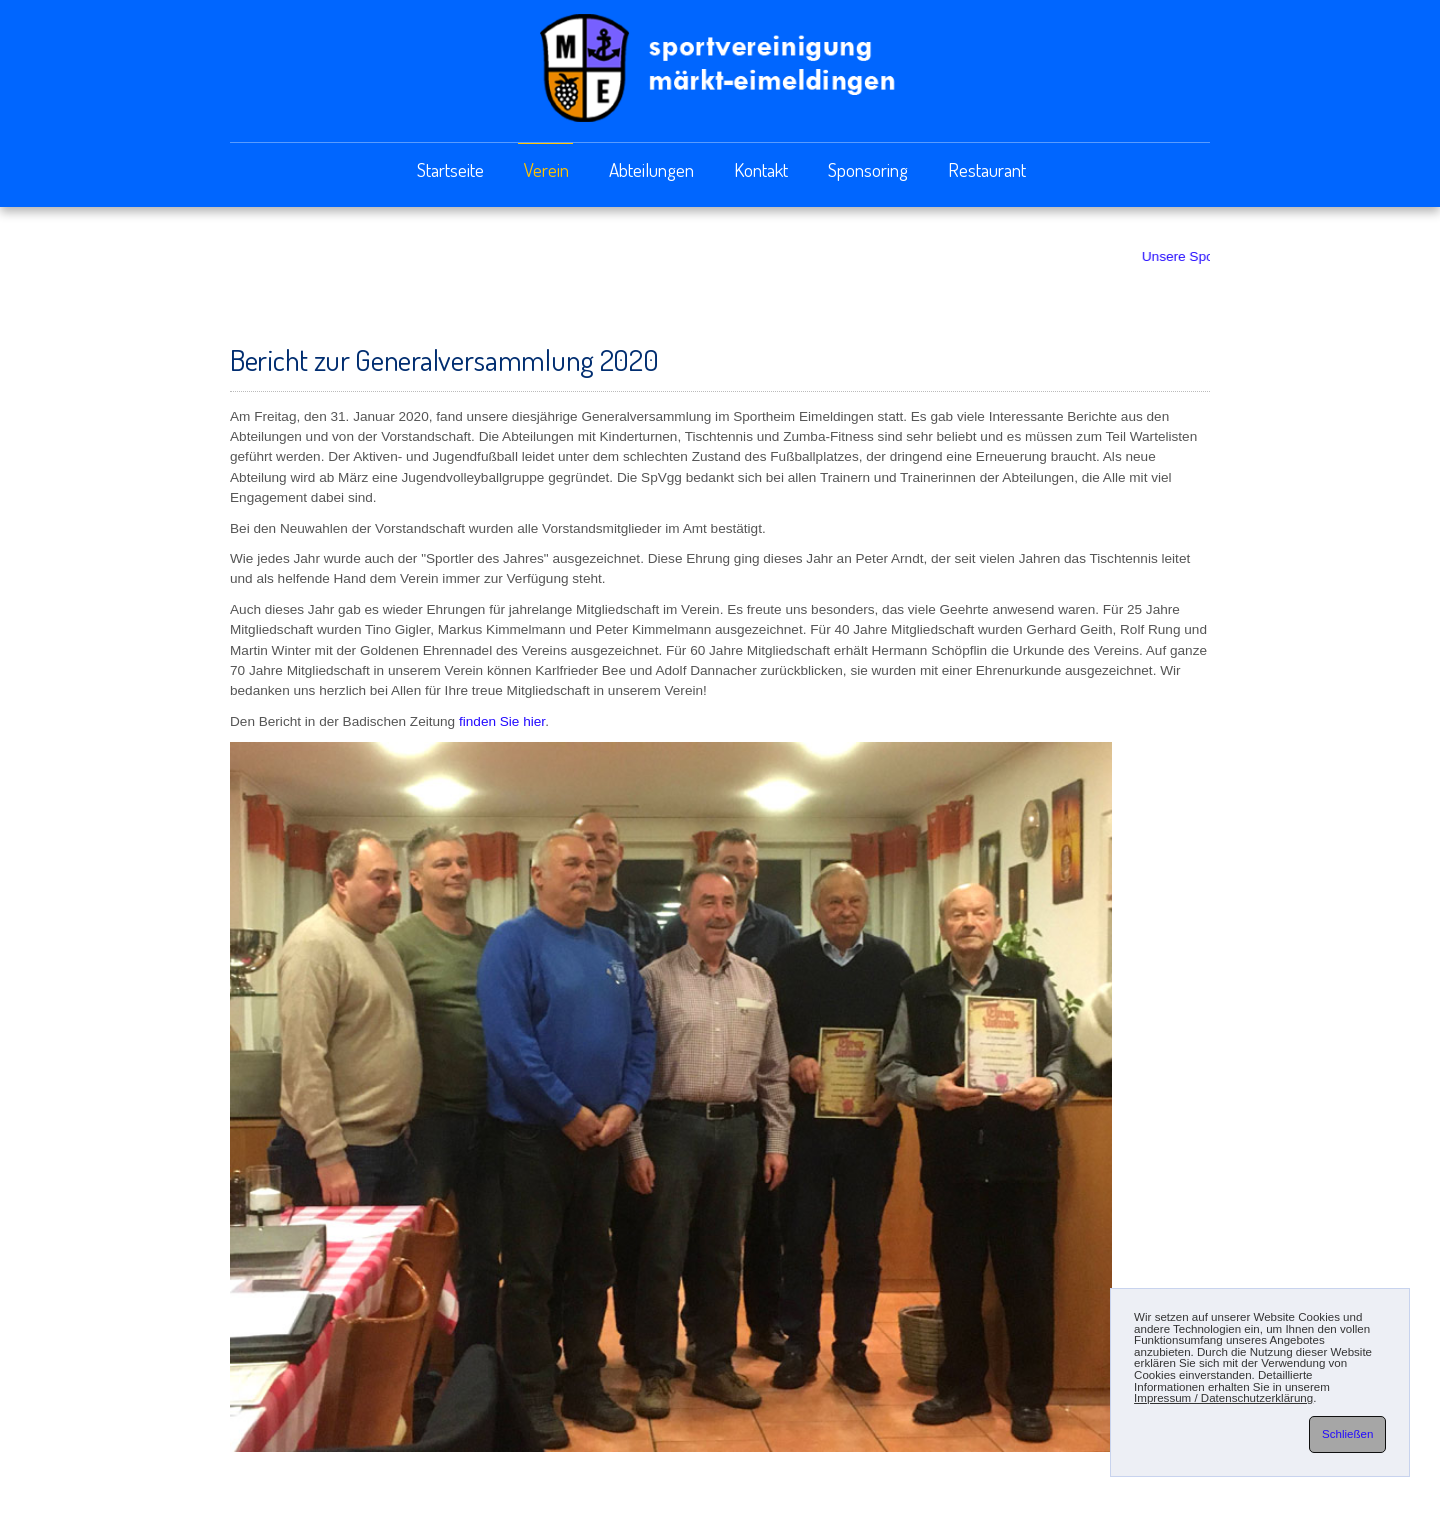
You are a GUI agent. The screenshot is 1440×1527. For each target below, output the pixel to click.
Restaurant (987, 169)
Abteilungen (651, 169)
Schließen (1347, 1434)
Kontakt (761, 169)
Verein (546, 169)
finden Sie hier (502, 721)
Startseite (450, 169)
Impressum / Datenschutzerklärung (1223, 1398)
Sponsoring (868, 169)
